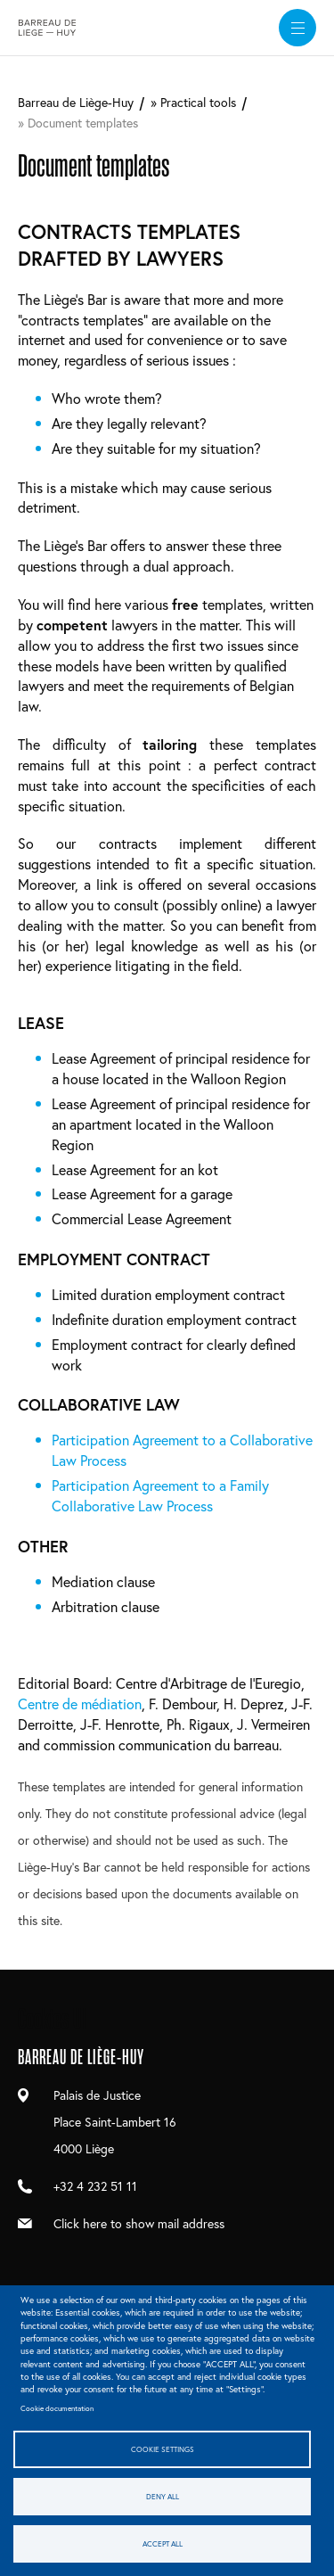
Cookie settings (162, 2449)
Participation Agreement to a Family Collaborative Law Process (160, 1495)
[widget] (297, 27)
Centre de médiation (80, 1703)
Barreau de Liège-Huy (76, 102)
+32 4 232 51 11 (95, 2185)
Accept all (163, 2543)
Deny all (162, 2496)
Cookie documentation (57, 2408)
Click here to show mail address (138, 2223)
